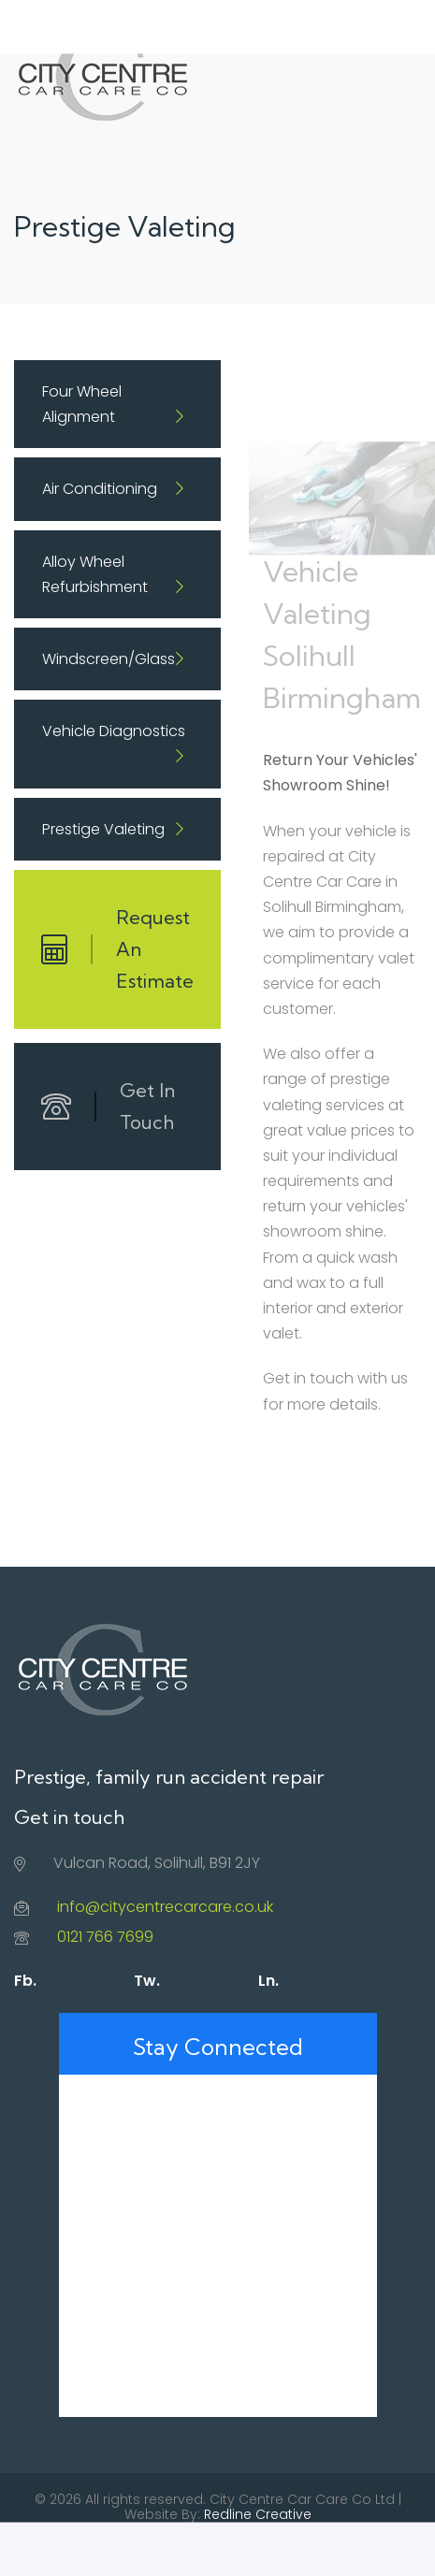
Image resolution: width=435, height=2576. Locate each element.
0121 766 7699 (105, 1936)
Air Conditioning (99, 488)
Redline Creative (258, 2514)
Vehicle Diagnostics (113, 731)
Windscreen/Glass (108, 659)
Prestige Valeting (103, 829)
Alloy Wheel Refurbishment (95, 574)
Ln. (268, 1980)
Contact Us (267, 2549)
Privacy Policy (175, 2549)
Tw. (147, 1980)
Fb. (25, 1980)
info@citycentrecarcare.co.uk (165, 1907)
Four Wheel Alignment (82, 404)
